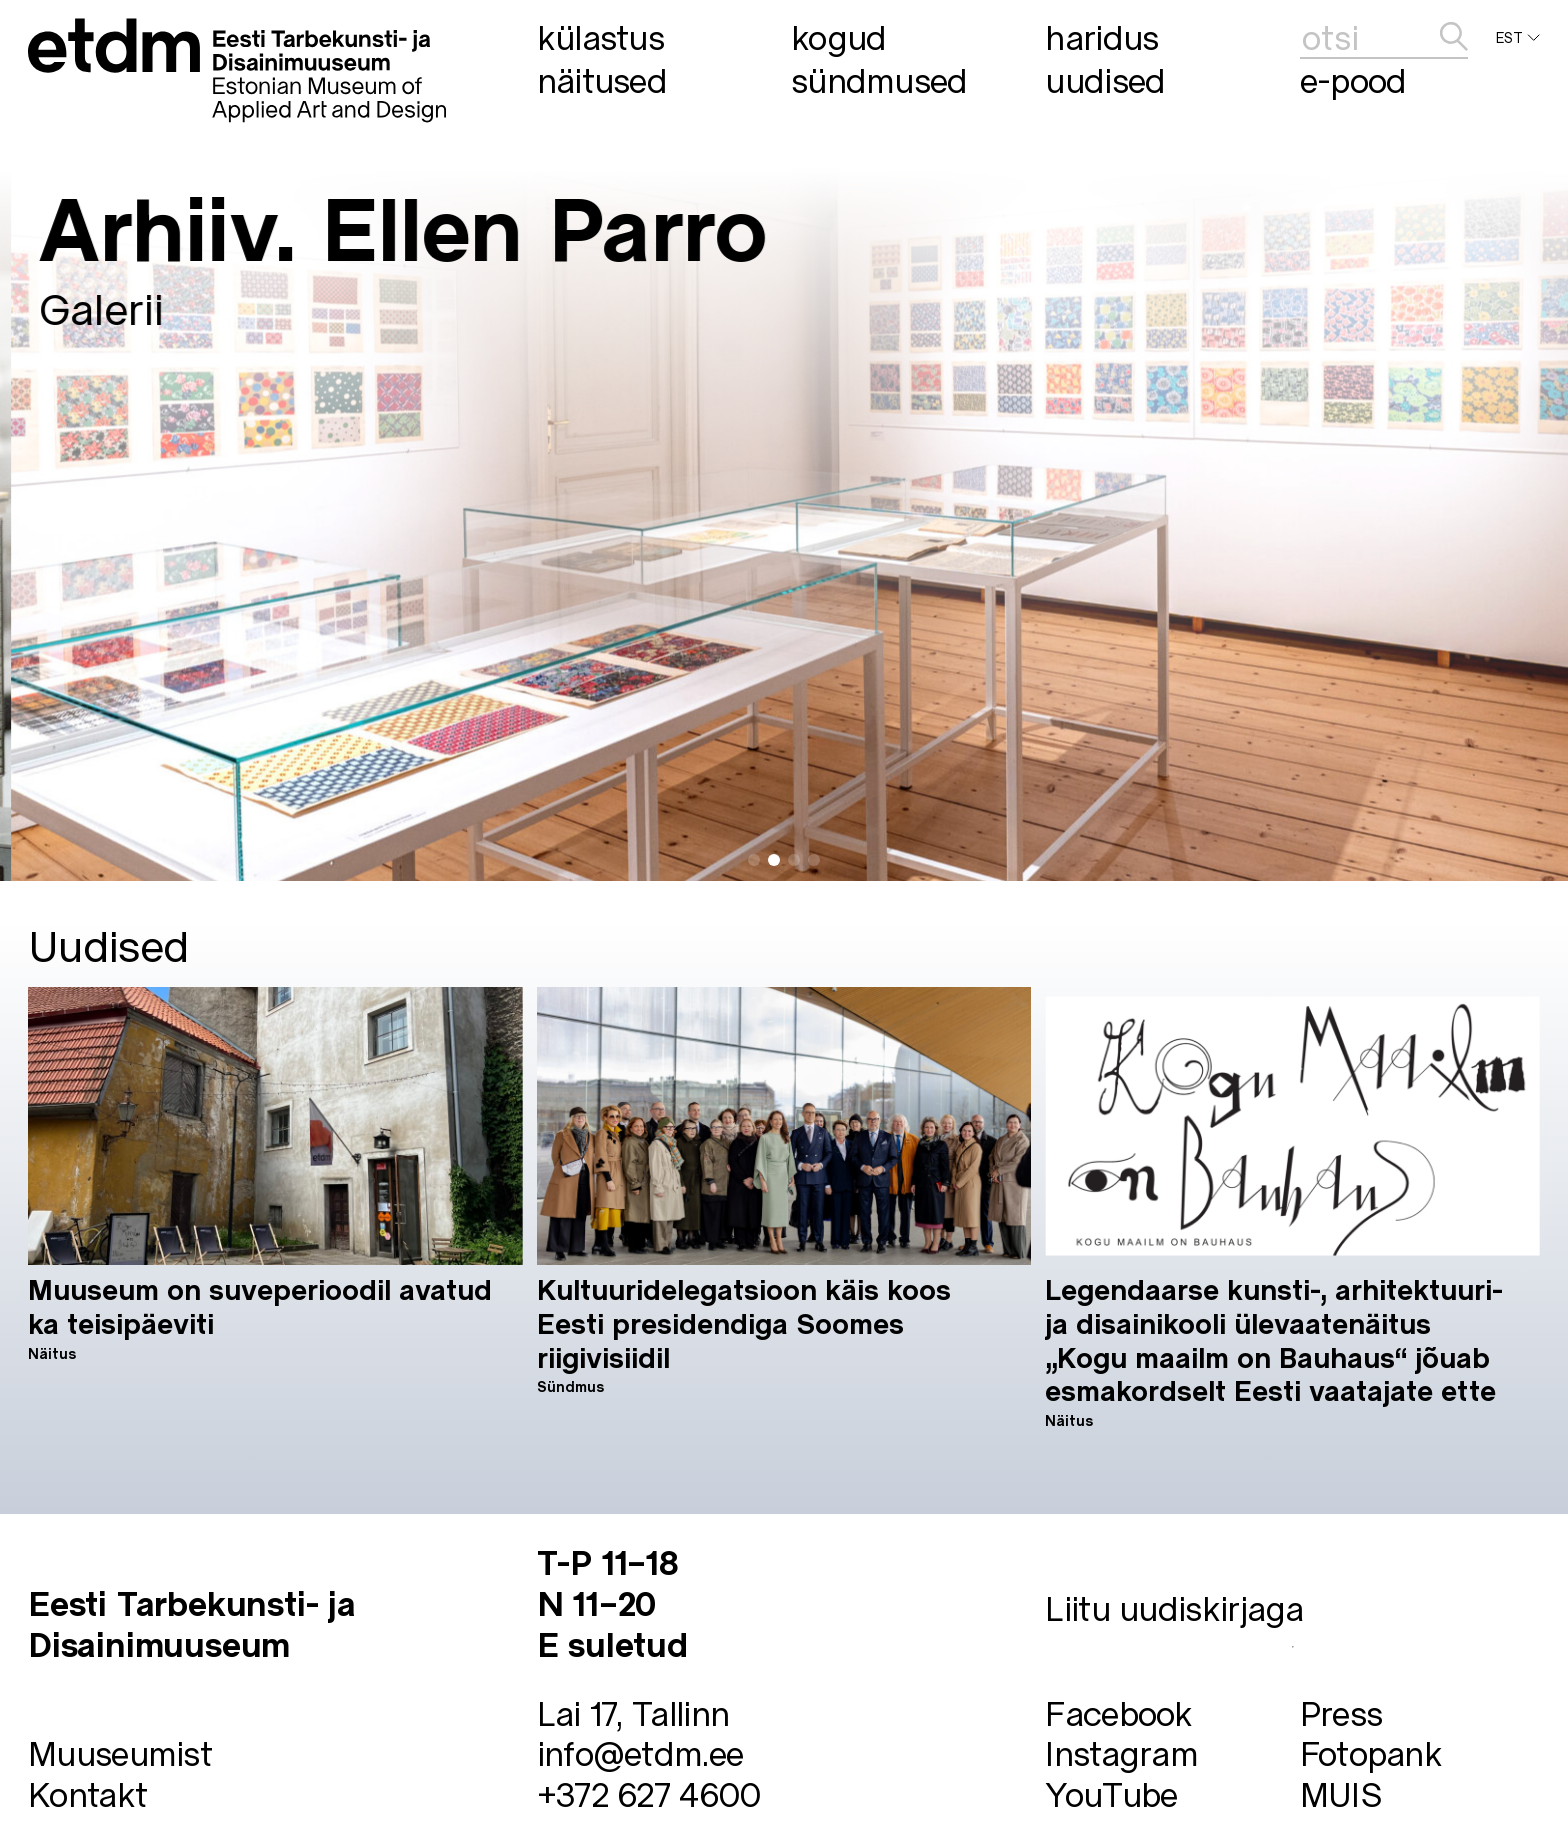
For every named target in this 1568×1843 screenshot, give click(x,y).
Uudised (1105, 80)
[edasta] (1454, 37)
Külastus (600, 37)
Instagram (1121, 1752)
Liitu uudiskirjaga (1174, 1607)
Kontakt (87, 1793)
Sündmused (879, 80)
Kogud (839, 37)
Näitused (602, 80)
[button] (754, 860)
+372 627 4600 (649, 1793)
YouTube (1111, 1793)
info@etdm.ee (640, 1752)
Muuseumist (120, 1752)
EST (1518, 38)
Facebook (1118, 1712)
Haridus (1101, 37)
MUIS (1341, 1793)
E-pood (1353, 80)
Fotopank (1371, 1752)
